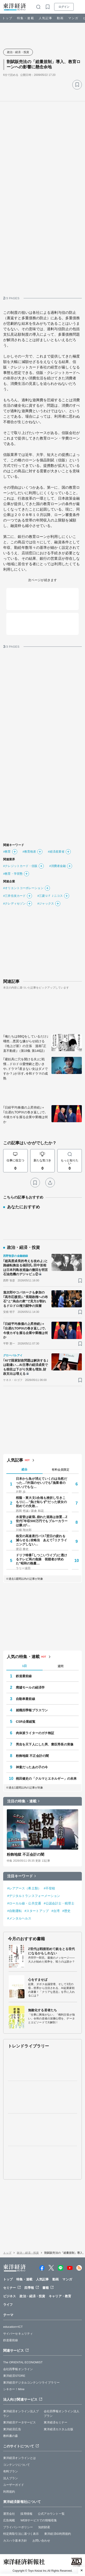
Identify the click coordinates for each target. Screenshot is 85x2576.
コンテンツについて (16, 2464)
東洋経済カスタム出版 (58, 2429)
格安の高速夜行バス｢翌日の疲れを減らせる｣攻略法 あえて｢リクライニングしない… (41, 1540)
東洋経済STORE (14, 2375)
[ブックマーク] (77, 84)
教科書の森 (10, 2436)
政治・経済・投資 (18, 52)
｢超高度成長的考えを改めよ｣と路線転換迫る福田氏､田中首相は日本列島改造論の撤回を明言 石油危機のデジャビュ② (26, 1267)
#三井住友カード (14, 895)
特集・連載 (25, 18)
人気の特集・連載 (23, 1656)
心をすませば (37, 1979)
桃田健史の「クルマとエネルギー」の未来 (46, 1778)
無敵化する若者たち (42, 2010)
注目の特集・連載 (21, 1801)
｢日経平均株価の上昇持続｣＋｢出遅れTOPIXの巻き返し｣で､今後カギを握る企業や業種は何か (25, 1115)
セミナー (9, 2288)
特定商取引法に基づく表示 (21, 2533)
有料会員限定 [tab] (60, 1469)
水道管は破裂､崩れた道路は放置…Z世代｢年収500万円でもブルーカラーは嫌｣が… (42, 1521)
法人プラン (10, 2478)
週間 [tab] (60, 1666)
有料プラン (10, 2471)
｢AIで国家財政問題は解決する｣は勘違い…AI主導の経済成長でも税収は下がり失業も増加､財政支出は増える (25, 1367)
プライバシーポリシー (18, 2527)
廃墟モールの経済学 (30, 1687)
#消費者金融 (57, 865)
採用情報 (26, 2513)
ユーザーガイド (13, 2485)
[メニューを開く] (79, 7)
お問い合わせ (41, 2540)
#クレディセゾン (14, 903)
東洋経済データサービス (19, 2422)
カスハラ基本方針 (15, 2540)
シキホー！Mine (13, 2389)
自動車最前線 (25, 1699)
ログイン (63, 6)
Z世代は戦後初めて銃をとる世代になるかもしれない (51, 1951)
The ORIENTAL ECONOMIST (23, 2362)
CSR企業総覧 (25, 1721)
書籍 (45, 2288)
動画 (60, 18)
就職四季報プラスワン (32, 1710)
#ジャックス (45, 903)
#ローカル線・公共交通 (24, 1903)
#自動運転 (14, 1911)
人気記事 (45, 18)
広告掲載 (9, 2520)
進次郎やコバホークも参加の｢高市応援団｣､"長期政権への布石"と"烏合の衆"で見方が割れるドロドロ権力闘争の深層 (25, 1299)
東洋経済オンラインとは (19, 2458)
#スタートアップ (36, 1911)
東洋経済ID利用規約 (57, 2533)
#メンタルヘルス (19, 1918)
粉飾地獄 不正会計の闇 (32, 1756)
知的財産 (44, 2527)
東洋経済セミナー (56, 2422)
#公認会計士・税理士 (59, 1903)
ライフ (8, 2304)
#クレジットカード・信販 (20, 865)
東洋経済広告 (12, 2429)
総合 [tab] (24, 1469)
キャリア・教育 (60, 2296)
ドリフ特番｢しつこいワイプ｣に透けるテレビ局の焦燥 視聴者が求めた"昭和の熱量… (41, 1559)
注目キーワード (20, 1876)
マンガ (73, 18)
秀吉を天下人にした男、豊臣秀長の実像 (44, 1744)
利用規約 (9, 2491)
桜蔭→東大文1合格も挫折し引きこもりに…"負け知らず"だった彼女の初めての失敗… (41, 1502)
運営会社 (9, 2513)
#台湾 (55, 1911)
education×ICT (13, 2326)
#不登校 (49, 1888)
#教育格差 (29, 851)
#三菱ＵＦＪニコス (50, 895)
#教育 (7, 851)
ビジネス (9, 2296)
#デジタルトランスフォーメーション (33, 1896)
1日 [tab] (24, 1666)
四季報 (29, 2288)
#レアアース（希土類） (24, 1888)
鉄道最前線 (24, 1676)
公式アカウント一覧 (51, 2513)
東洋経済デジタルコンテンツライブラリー (31, 2382)
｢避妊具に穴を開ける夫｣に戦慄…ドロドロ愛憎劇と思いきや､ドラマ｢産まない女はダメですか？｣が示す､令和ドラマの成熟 (25, 1068)
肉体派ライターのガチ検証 (35, 1733)
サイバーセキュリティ (18, 2333)
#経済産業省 (56, 851)
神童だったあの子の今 (32, 1767)
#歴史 (66, 1911)
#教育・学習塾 (13, 873)
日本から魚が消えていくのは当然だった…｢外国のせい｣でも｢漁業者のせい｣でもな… (41, 1483)
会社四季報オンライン (18, 2369)
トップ (7, 18)
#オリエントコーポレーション (23, 888)
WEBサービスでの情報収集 (38, 2520)
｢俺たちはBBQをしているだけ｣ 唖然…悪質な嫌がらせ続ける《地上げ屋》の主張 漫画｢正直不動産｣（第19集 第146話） (26, 1044)
